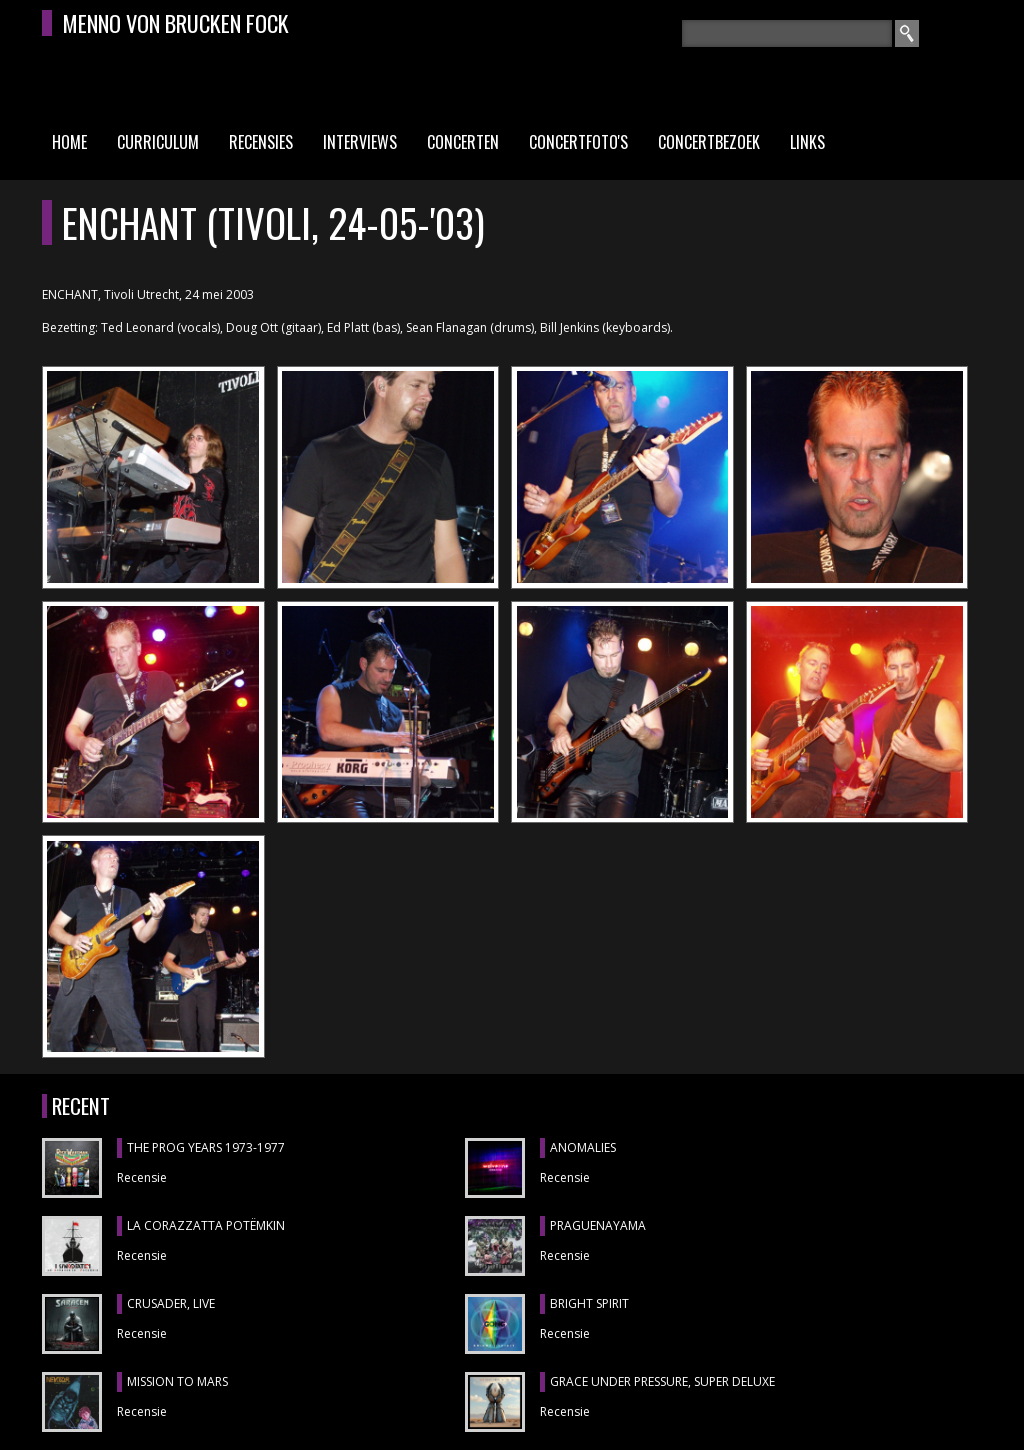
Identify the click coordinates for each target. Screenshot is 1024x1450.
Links (807, 142)
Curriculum (158, 142)
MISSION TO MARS (177, 1381)
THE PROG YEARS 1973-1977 (206, 1147)
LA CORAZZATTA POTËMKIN (206, 1225)
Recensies (261, 142)
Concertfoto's (578, 142)
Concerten (463, 142)
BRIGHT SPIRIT (589, 1303)
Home (69, 142)
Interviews (360, 142)
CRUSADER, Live (171, 1303)
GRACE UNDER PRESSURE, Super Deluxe (662, 1381)
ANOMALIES (583, 1147)
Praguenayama (598, 1225)
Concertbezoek (709, 142)
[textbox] (787, 33)
